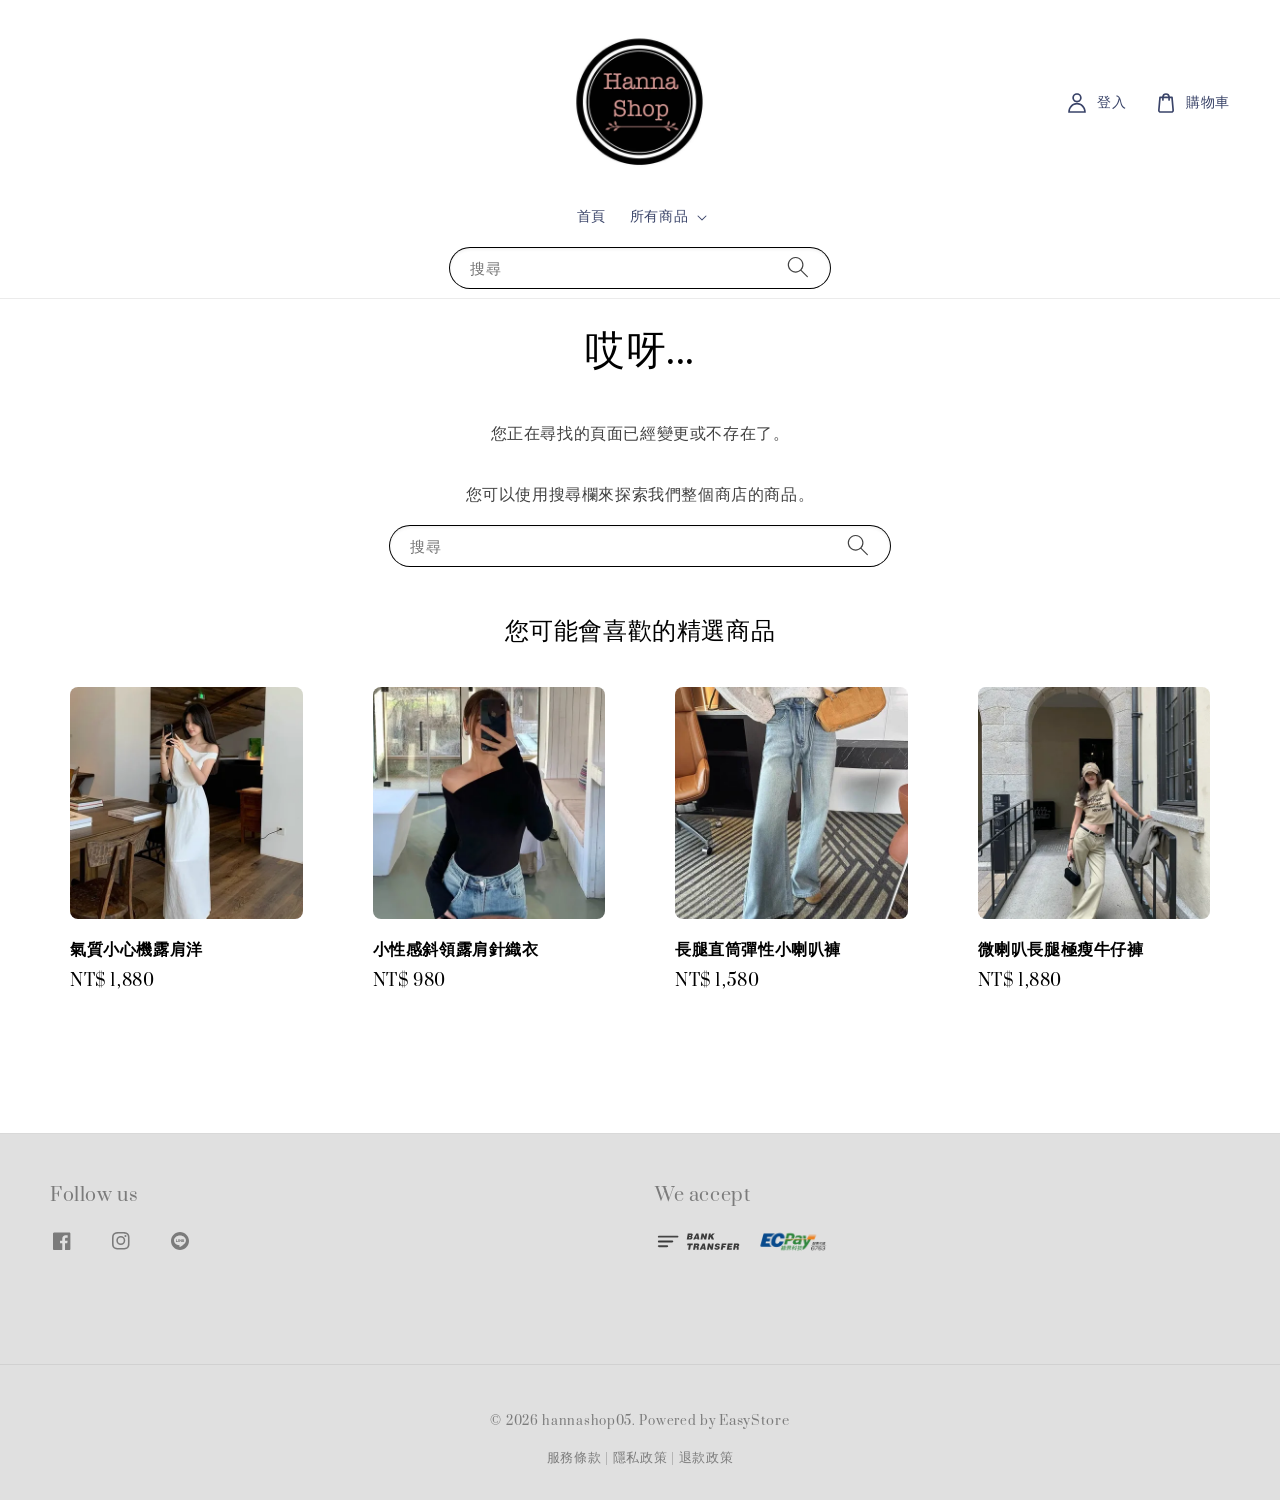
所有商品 (659, 217)
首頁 (591, 216)
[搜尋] (798, 267)
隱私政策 (640, 1458)
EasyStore (754, 1421)
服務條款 (574, 1458)
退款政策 (706, 1458)
